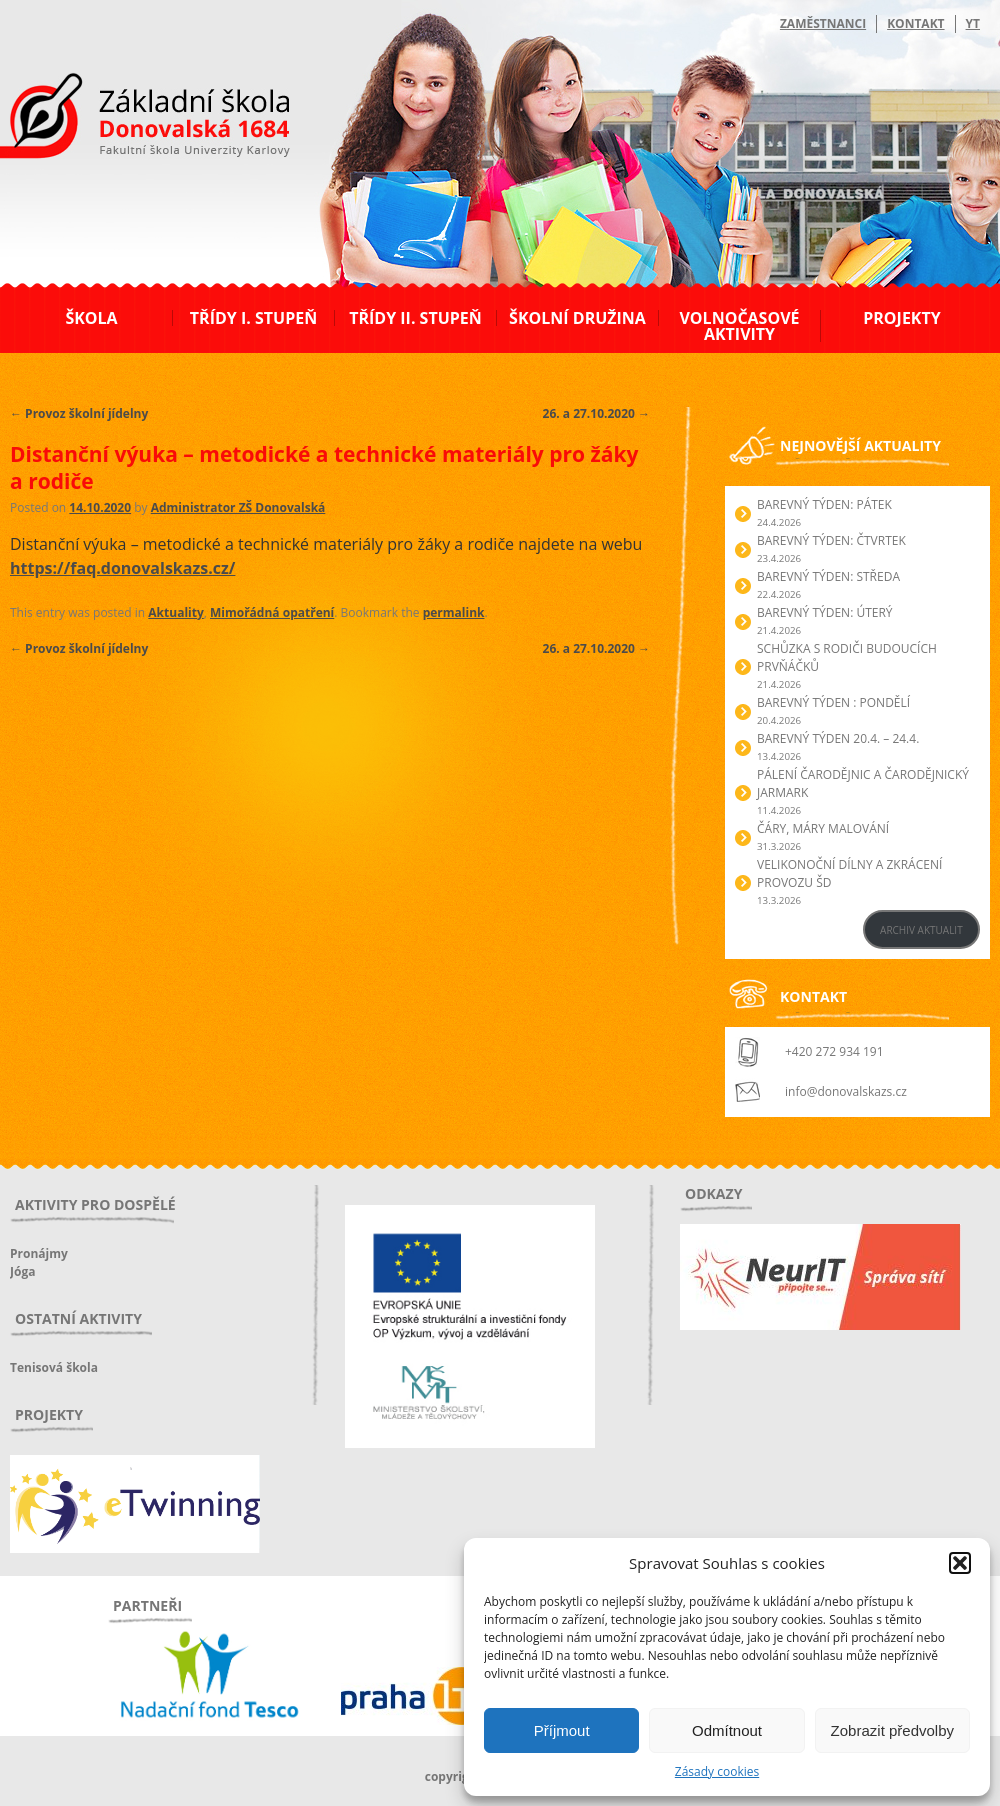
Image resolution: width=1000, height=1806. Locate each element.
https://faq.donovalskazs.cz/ (122, 568)
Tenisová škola (54, 1367)
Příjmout (562, 1730)
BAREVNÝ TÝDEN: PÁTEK (824, 504)
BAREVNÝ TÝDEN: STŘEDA (828, 576)
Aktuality (175, 612)
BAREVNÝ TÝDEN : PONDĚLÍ (833, 702)
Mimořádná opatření (272, 612)
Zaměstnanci (823, 23)
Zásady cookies (717, 1771)
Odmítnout (727, 1730)
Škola (91, 318)
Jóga (22, 1271)
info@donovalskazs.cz (846, 1091)
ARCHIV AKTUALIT (921, 930)
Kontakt (915, 23)
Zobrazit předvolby (892, 1730)
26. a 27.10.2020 (596, 413)
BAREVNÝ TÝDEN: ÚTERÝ (825, 612)
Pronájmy (39, 1253)
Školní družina (577, 318)
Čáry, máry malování (823, 828)
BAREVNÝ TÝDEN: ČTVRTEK (831, 540)
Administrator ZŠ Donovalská (238, 507)
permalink (454, 612)
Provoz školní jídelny (79, 413)
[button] (960, 1563)
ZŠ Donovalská (118, 119)
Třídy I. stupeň (253, 318)
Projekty (901, 318)
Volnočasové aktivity (739, 326)
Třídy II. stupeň (415, 318)
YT (973, 23)
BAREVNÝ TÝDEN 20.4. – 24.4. (838, 738)
